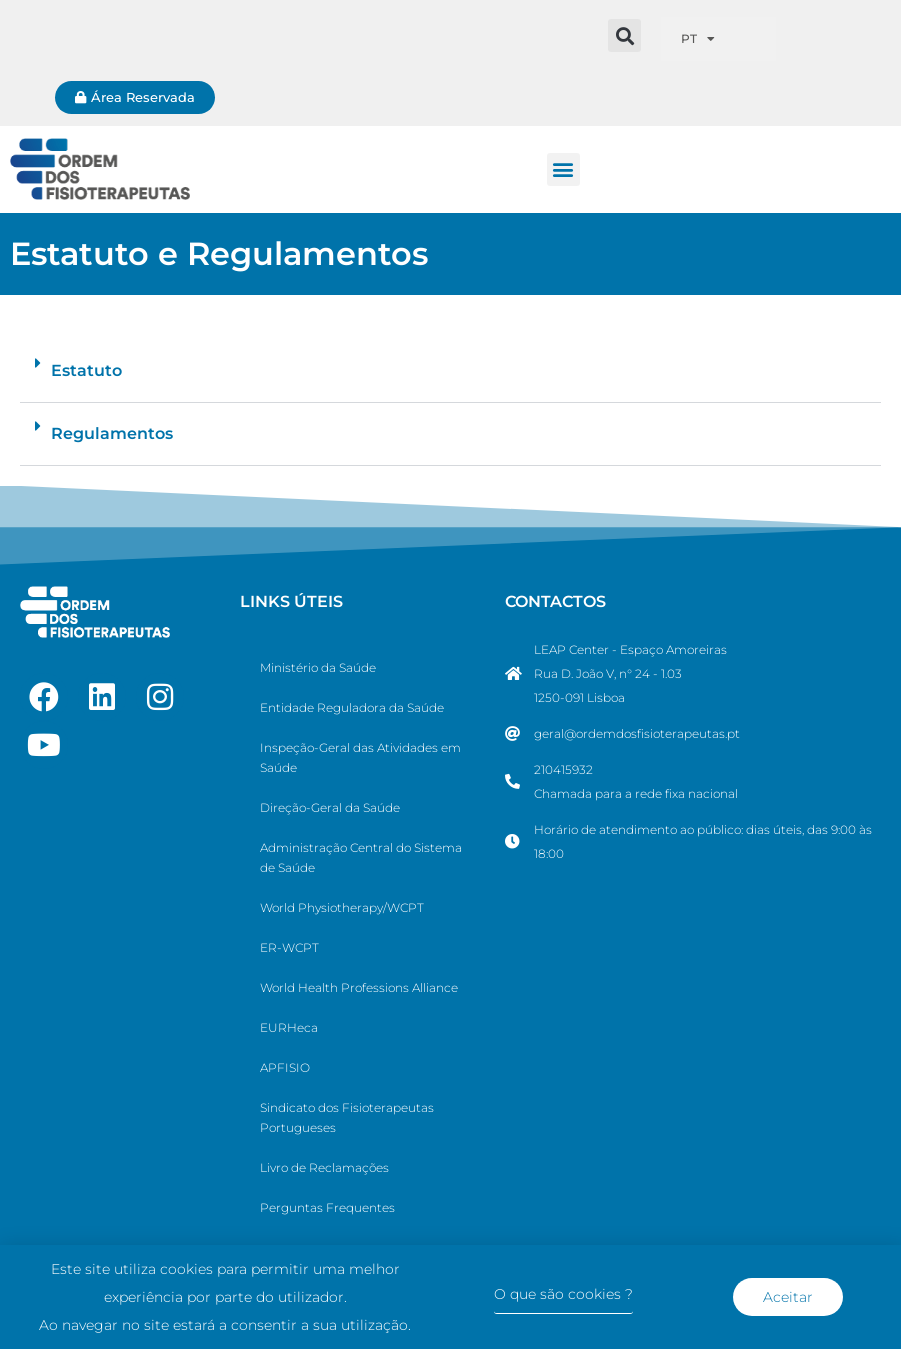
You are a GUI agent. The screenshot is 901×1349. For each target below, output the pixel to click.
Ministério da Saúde (318, 667)
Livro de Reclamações (324, 1167)
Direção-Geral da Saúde (330, 807)
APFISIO (285, 1067)
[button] (624, 35)
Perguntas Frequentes (327, 1207)
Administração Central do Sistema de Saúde (361, 857)
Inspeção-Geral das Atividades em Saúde (360, 757)
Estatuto (86, 370)
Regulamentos (112, 433)
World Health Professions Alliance (359, 987)
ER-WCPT (289, 947)
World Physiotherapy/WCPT (342, 907)
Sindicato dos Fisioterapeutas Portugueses (347, 1117)
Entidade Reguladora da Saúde (352, 707)
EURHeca (289, 1027)
